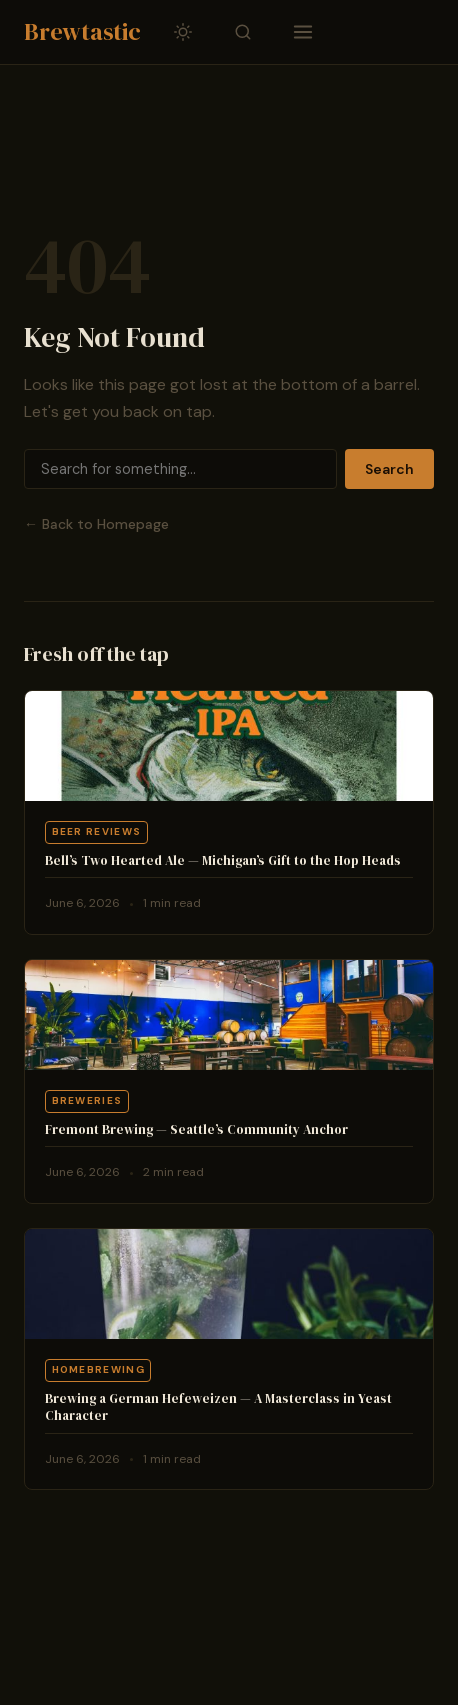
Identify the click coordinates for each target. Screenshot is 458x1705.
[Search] (180, 469)
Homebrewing (98, 1369)
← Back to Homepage (96, 524)
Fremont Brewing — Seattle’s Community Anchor (196, 1129)
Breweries (87, 1100)
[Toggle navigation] (303, 32)
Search (389, 469)
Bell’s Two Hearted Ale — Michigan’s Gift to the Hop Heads (223, 860)
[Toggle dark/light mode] (183, 32)
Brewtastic (82, 31)
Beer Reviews (97, 831)
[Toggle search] (243, 32)
